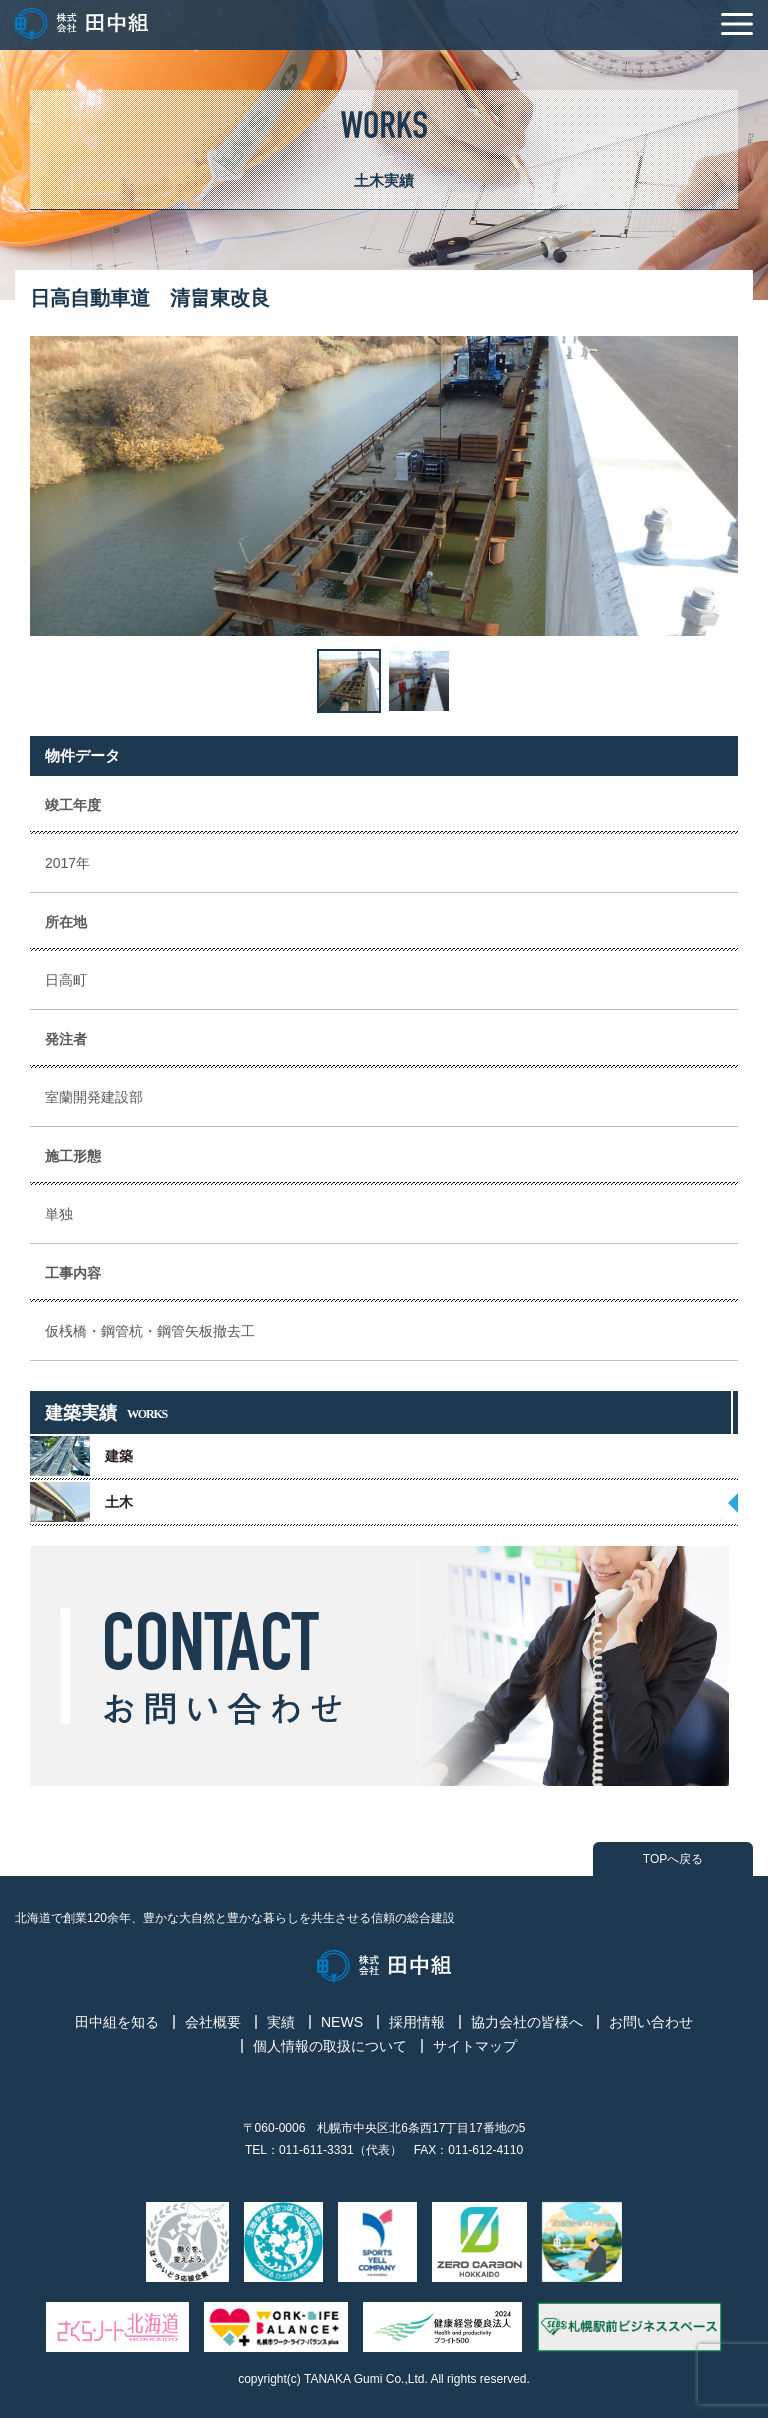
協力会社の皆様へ (527, 2022)
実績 (281, 2022)
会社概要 (213, 2022)
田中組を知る (117, 2022)
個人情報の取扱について (330, 2046)
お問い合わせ (651, 2022)
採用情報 (417, 2022)
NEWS (342, 2022)
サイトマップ (475, 2046)
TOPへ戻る (673, 1859)
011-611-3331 (316, 2150)
